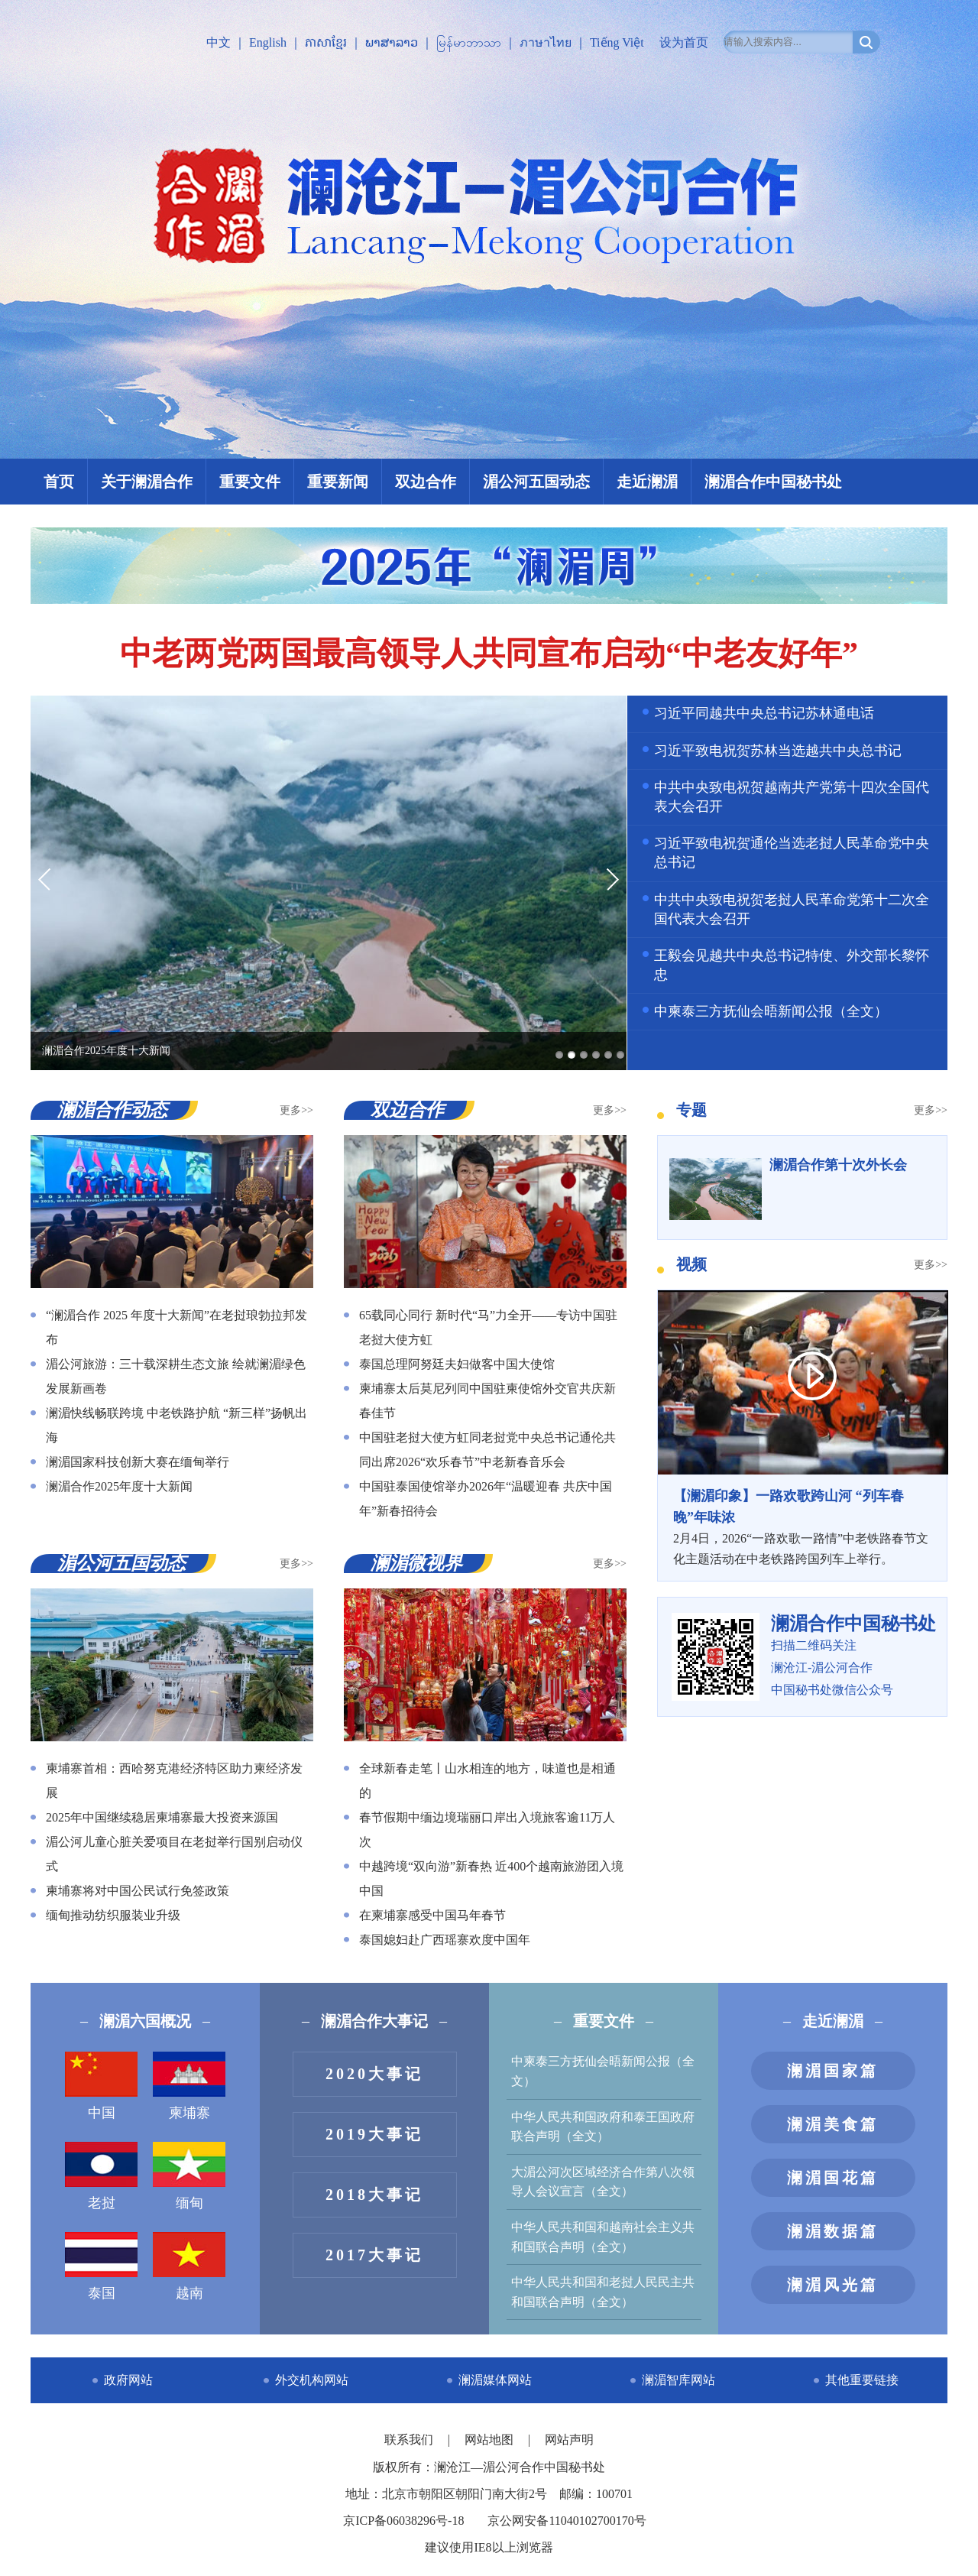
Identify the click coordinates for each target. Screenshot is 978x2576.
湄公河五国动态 (536, 481)
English (268, 42)
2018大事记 (374, 2194)
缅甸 (189, 2176)
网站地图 (491, 2439)
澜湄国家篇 (833, 2070)
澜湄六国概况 (145, 2021)
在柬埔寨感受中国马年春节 (432, 1915)
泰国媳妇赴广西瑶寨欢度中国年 (444, 1939)
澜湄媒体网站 (495, 2379)
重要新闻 (337, 481)
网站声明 (569, 2439)
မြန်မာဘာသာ (468, 42)
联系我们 (410, 2439)
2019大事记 (374, 2134)
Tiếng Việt (617, 42)
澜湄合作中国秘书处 (773, 481)
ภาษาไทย (546, 42)
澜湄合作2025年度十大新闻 (119, 1486)
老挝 (101, 2176)
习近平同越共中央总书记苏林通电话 (764, 713)
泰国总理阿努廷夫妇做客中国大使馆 (457, 1364)
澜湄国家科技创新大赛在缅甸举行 (137, 1461)
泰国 (101, 2266)
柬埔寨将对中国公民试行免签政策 (137, 1890)
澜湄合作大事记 (374, 2021)
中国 (101, 2086)
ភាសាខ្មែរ (326, 42)
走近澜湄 (647, 481)
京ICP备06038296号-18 (403, 2520)
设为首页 (683, 42)
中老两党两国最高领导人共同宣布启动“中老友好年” (489, 653)
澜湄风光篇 (833, 2284)
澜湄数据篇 (833, 2231)
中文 (218, 42)
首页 (59, 481)
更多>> (296, 1110)
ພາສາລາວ (391, 42)
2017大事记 (374, 2255)
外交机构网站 (311, 2379)
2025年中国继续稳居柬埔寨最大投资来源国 (162, 1817)
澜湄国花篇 (833, 2177)
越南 (189, 2266)
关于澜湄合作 (147, 481)
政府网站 (128, 2379)
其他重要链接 (862, 2379)
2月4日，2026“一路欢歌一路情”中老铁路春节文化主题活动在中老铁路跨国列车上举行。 (802, 1525)
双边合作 (425, 481)
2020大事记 (374, 2073)
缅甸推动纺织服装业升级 (113, 1915)
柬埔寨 (189, 2086)
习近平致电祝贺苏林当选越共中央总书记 (778, 750)
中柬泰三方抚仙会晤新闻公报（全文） (771, 1011)
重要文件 (249, 481)
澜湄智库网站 (678, 2379)
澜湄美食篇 (833, 2124)
